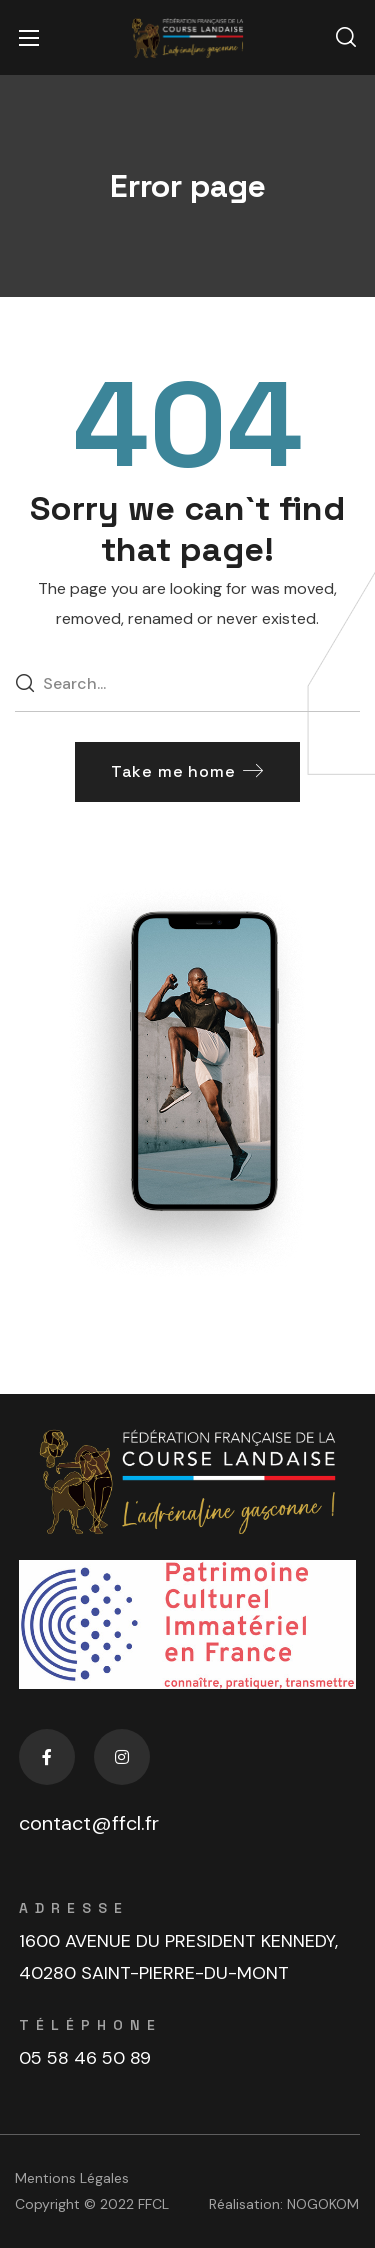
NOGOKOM (323, 2204)
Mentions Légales (72, 2178)
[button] (346, 38)
